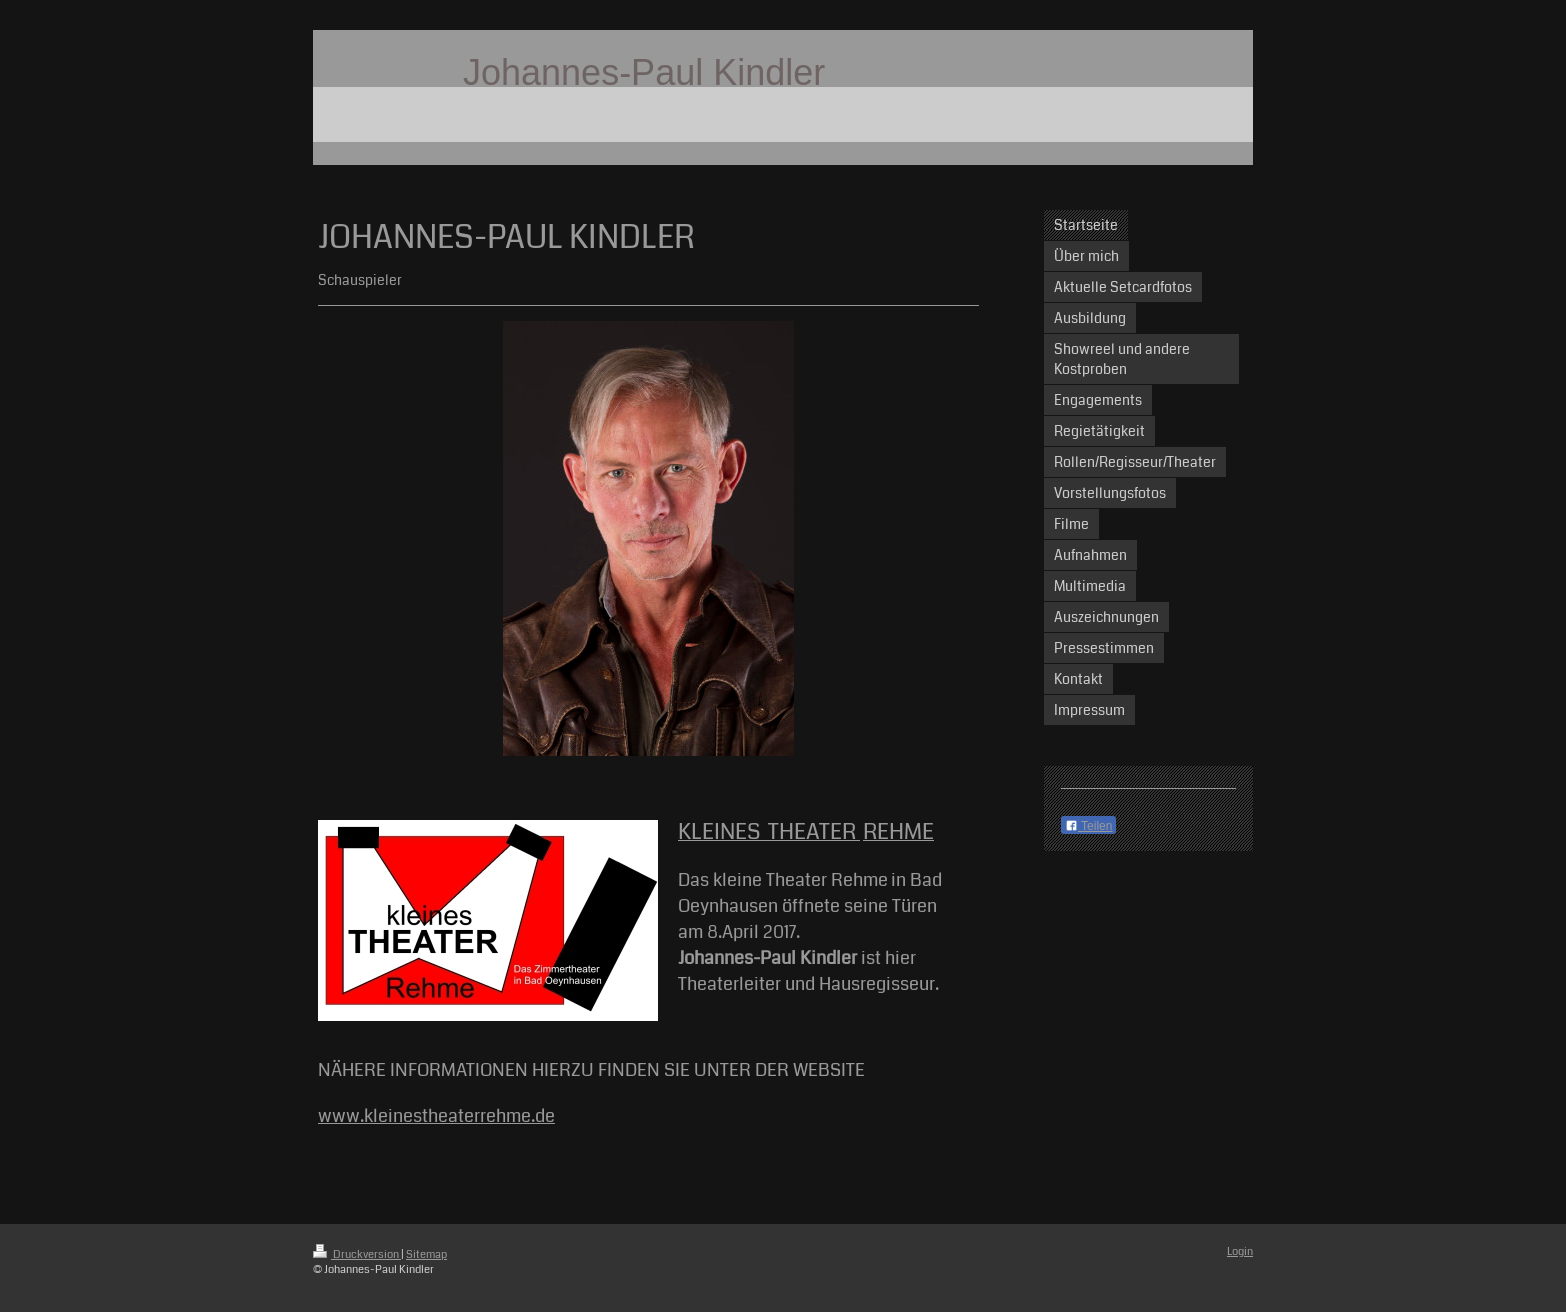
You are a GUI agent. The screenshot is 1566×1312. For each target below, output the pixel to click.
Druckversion (357, 1254)
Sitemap (426, 1254)
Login (1240, 1251)
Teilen (1088, 826)
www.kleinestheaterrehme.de (436, 1116)
